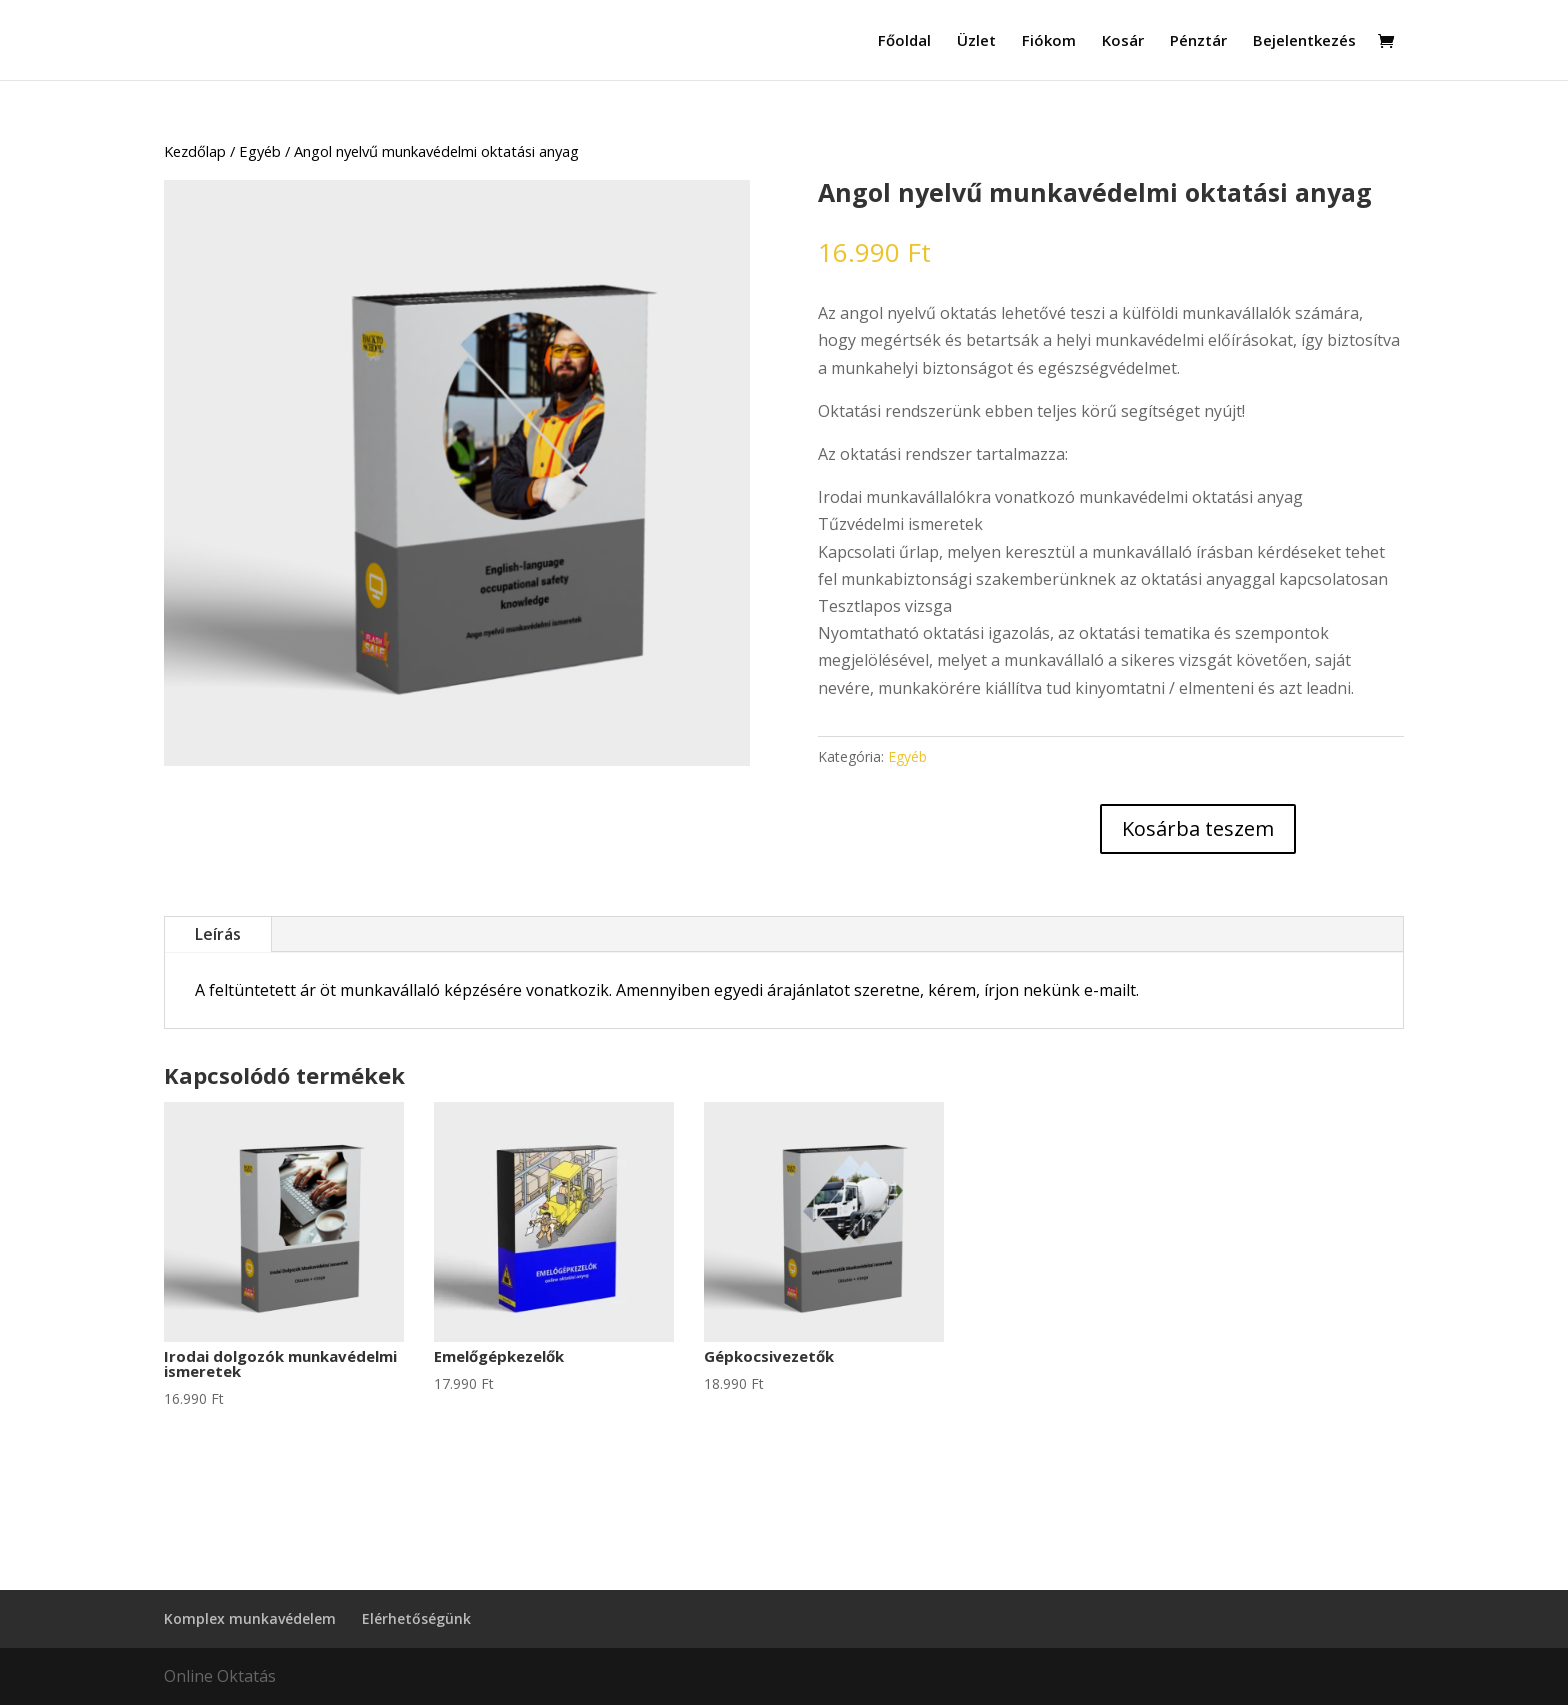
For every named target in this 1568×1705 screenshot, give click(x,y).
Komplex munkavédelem (250, 1618)
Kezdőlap (195, 151)
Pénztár (1198, 41)
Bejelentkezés (1304, 41)
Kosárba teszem (1198, 828)
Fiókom (1049, 41)
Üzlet (976, 41)
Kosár (1123, 41)
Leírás (218, 934)
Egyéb (260, 151)
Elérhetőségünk (416, 1618)
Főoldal (904, 41)
